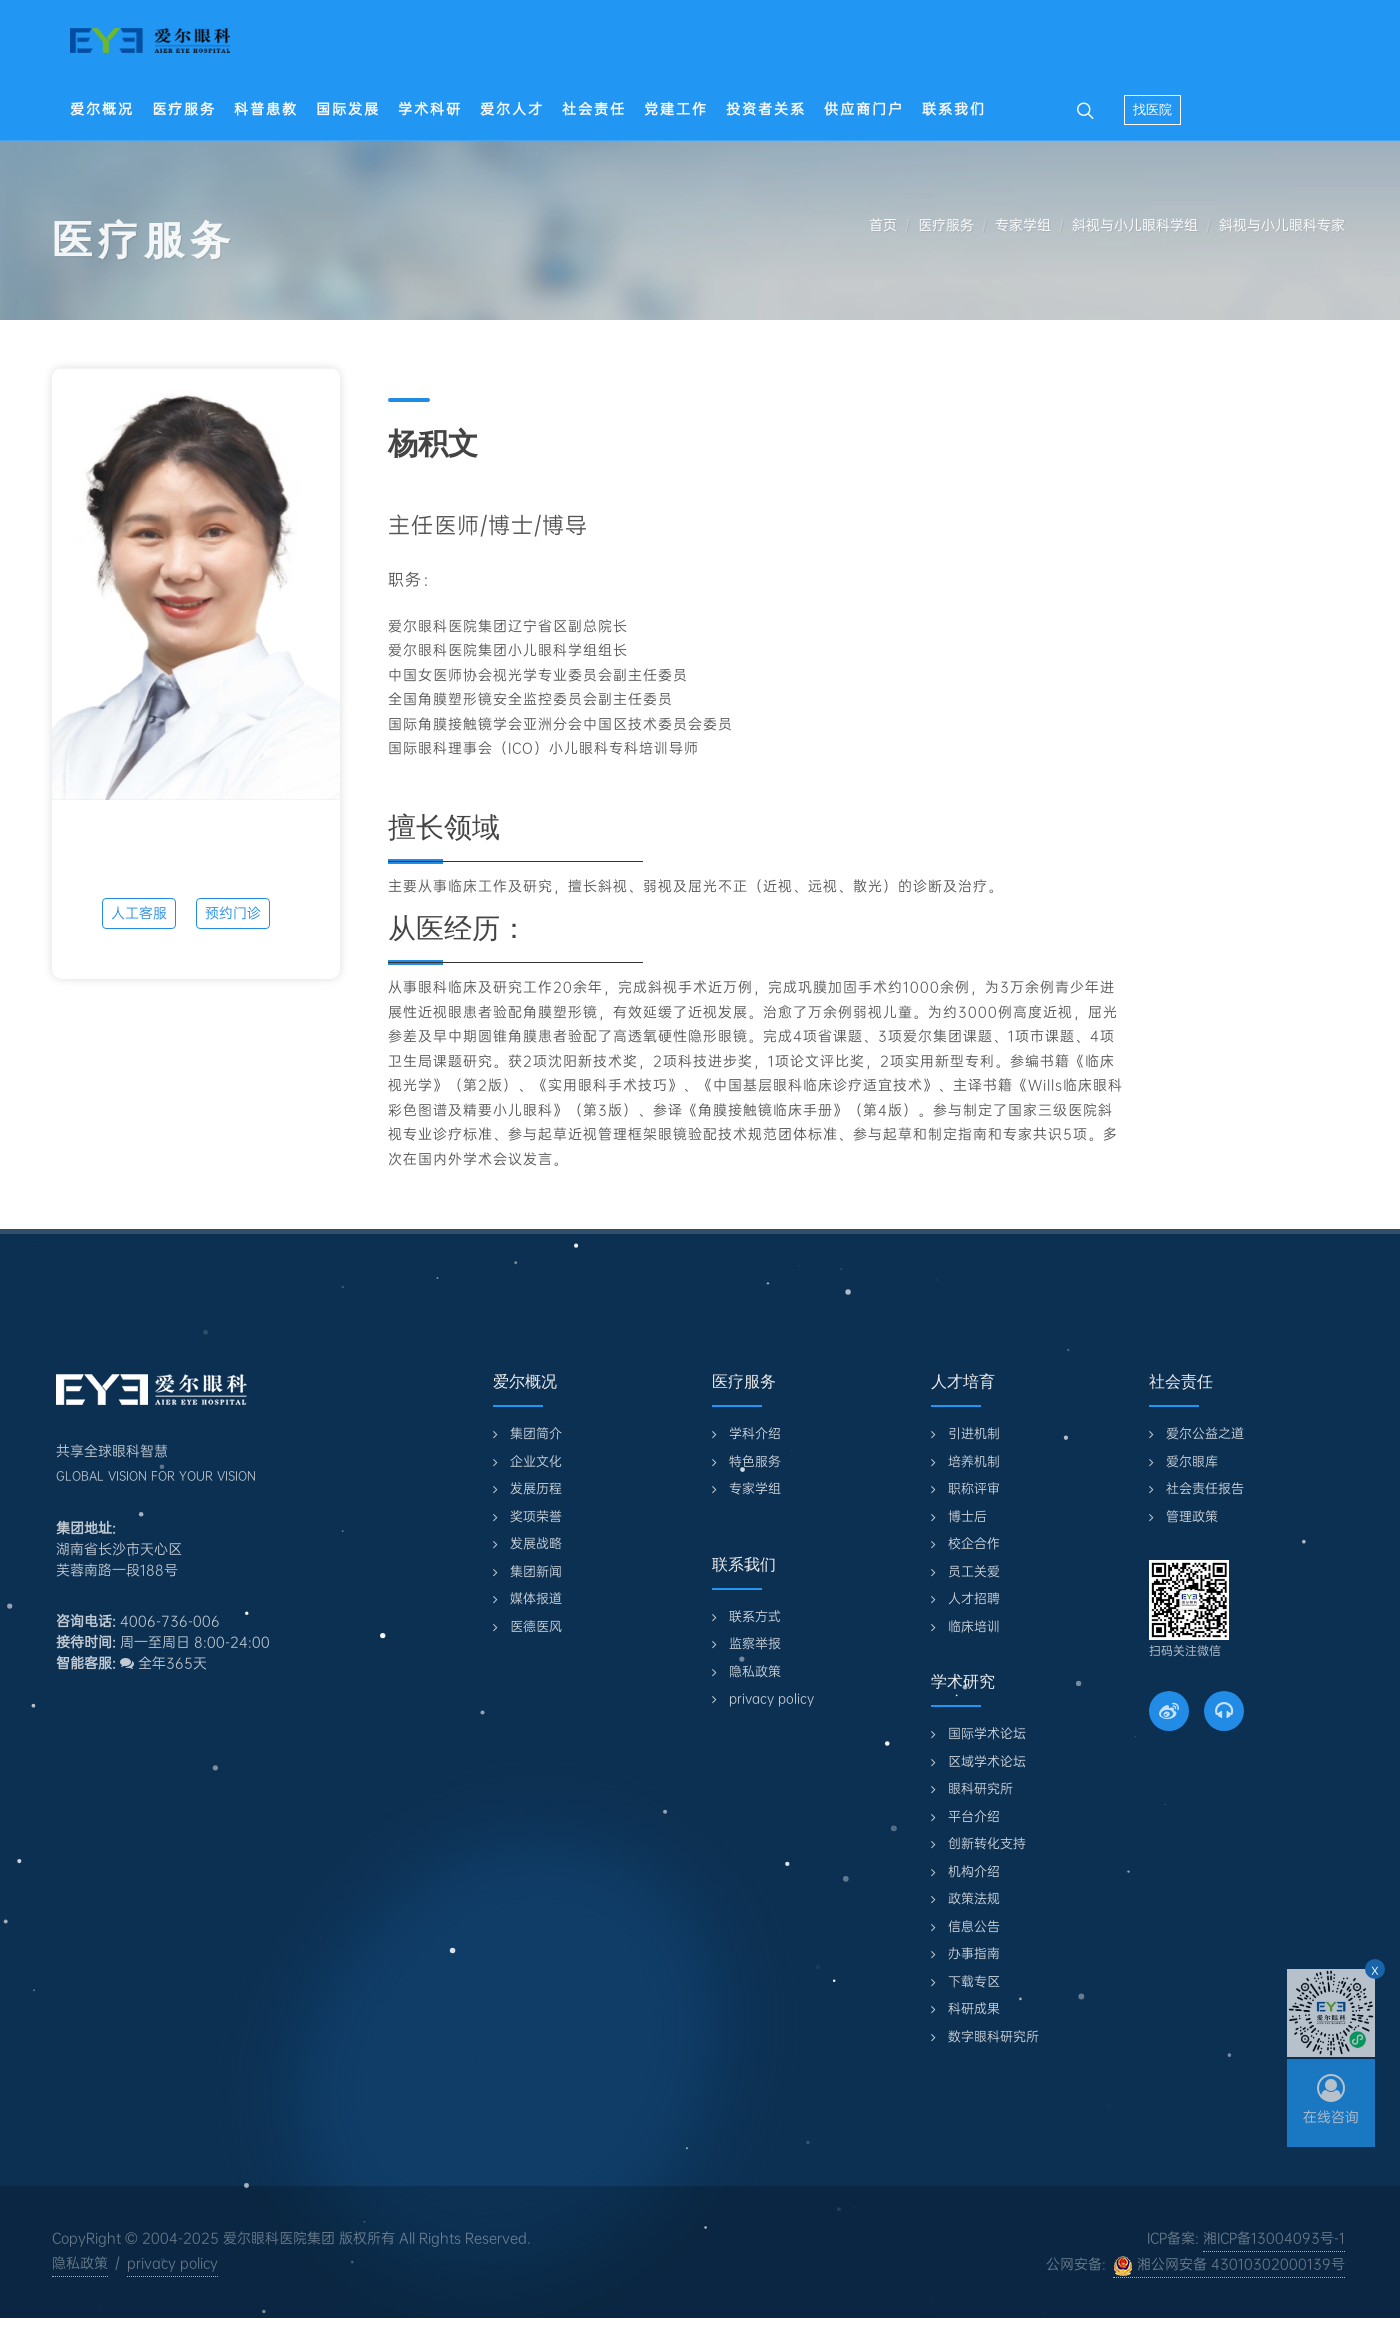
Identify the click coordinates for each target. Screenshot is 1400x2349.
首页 (883, 225)
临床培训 (974, 1626)
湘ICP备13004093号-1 (1274, 2238)
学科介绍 (755, 1433)
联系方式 (755, 1616)
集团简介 (536, 1433)
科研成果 (974, 2008)
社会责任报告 (1205, 1488)
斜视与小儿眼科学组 (1135, 225)
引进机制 (974, 1433)
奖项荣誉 (536, 1516)
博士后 (967, 1516)
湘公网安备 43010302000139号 (1229, 2265)
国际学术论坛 (987, 1733)
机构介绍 (974, 1871)
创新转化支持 (987, 1843)
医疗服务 (946, 225)
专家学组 (1023, 225)
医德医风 (536, 1626)
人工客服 (139, 913)
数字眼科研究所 (993, 2036)
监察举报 (755, 1643)
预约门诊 (233, 913)
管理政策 (1192, 1516)
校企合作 (974, 1543)
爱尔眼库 (1192, 1461)
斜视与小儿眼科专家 (1282, 225)
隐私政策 (755, 1671)
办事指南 (974, 1953)
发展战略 (536, 1543)
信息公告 (974, 1926)
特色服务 (755, 1461)
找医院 (1152, 109)
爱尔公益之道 (1205, 1433)
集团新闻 (536, 1571)
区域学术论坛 (987, 1761)
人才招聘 (974, 1598)
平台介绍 (974, 1816)
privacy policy (771, 1698)
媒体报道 (536, 1598)
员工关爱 (974, 1571)
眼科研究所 (980, 1788)
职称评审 (974, 1488)
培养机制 (974, 1461)
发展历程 (536, 1488)
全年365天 (163, 1663)
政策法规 (974, 1898)
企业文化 (536, 1461)
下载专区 (974, 1981)
